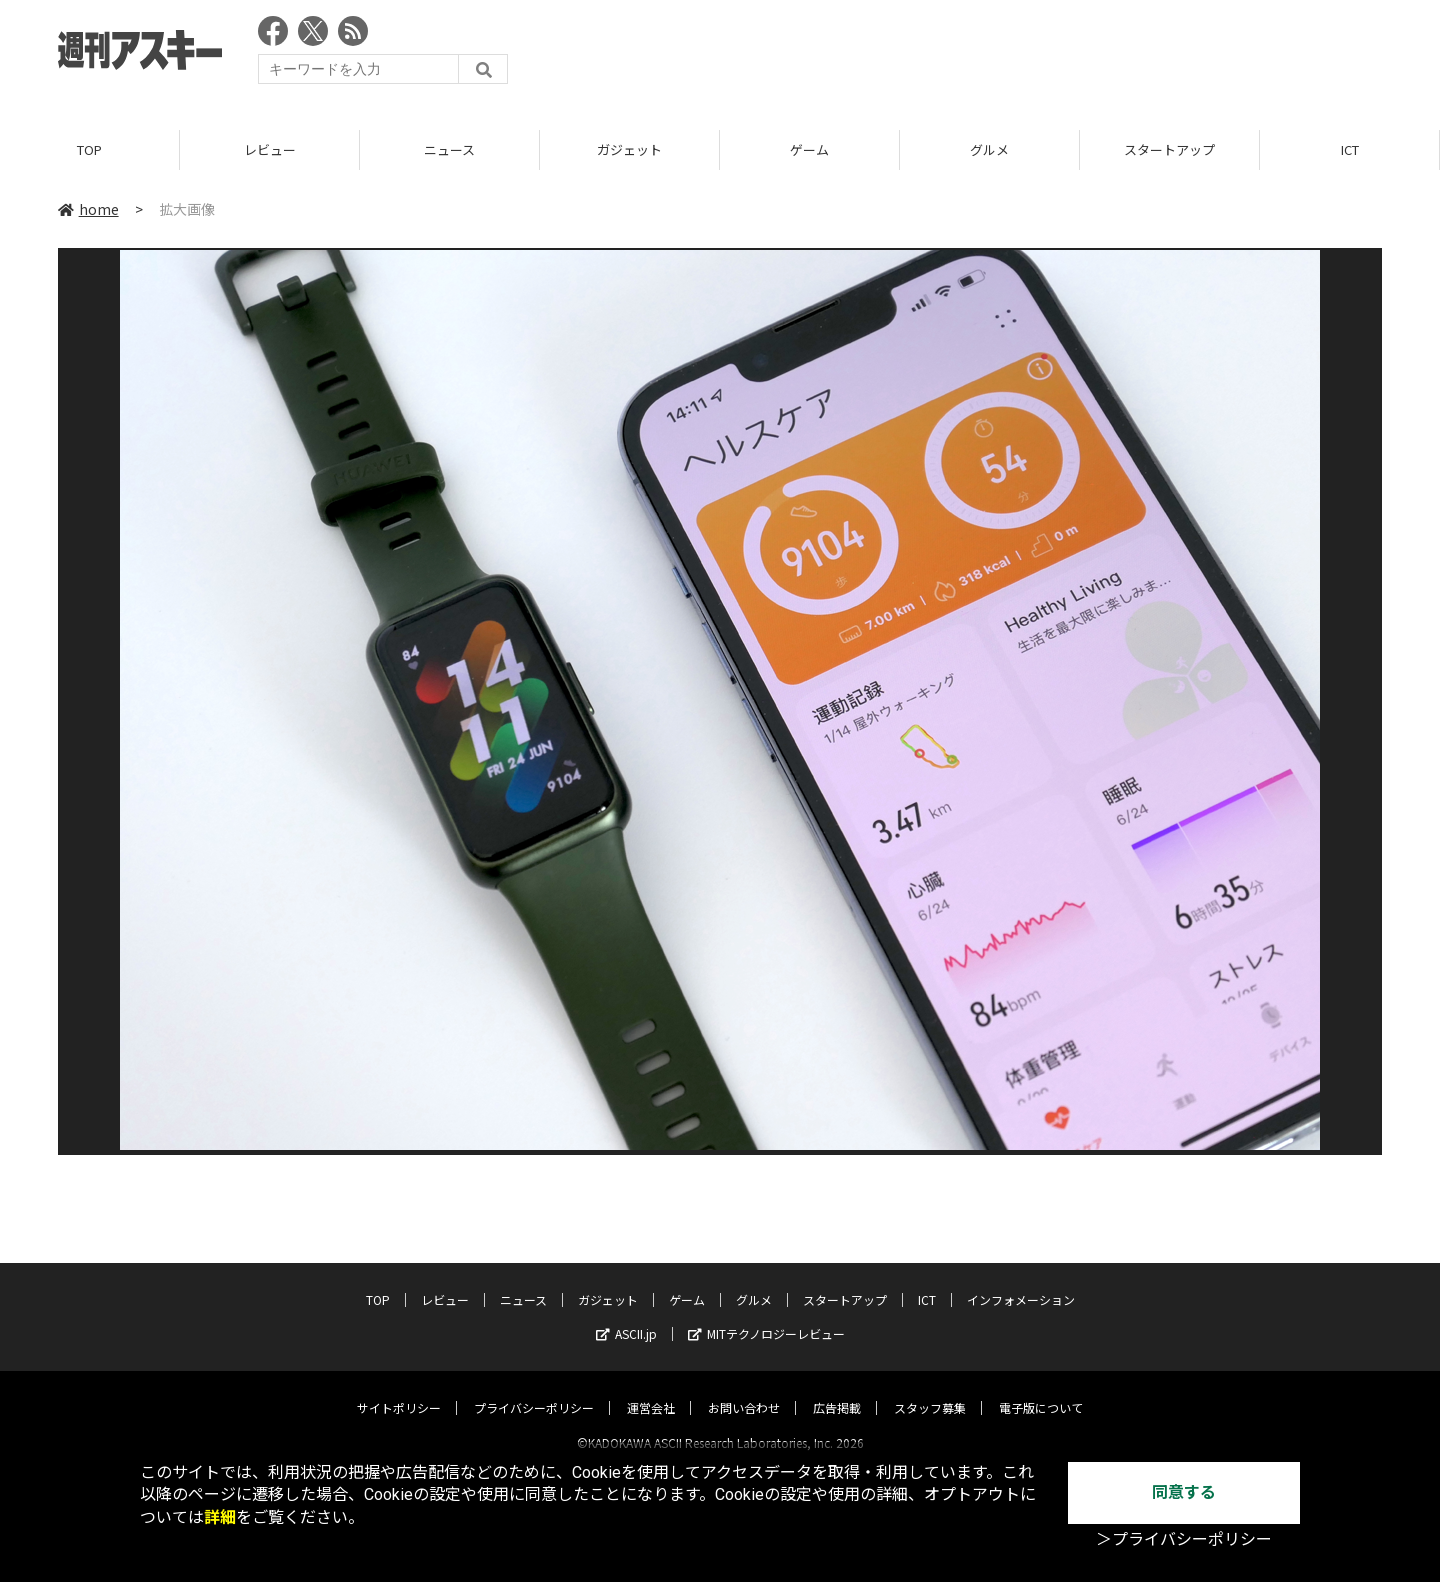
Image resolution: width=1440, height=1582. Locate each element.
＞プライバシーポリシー (1184, 1539)
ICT (1350, 149)
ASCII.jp (626, 1315)
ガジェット (629, 149)
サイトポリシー (399, 1389)
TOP (89, 149)
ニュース (449, 149)
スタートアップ (1169, 149)
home (88, 209)
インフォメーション (1021, 1281)
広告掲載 (837, 1389)
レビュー (270, 149)
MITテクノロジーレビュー (766, 1315)
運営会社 (651, 1389)
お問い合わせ (744, 1389)
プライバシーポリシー (534, 1389)
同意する (1184, 1492)
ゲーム (809, 149)
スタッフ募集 (930, 1389)
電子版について (1041, 1389)
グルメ (989, 149)
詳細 (220, 1517)
